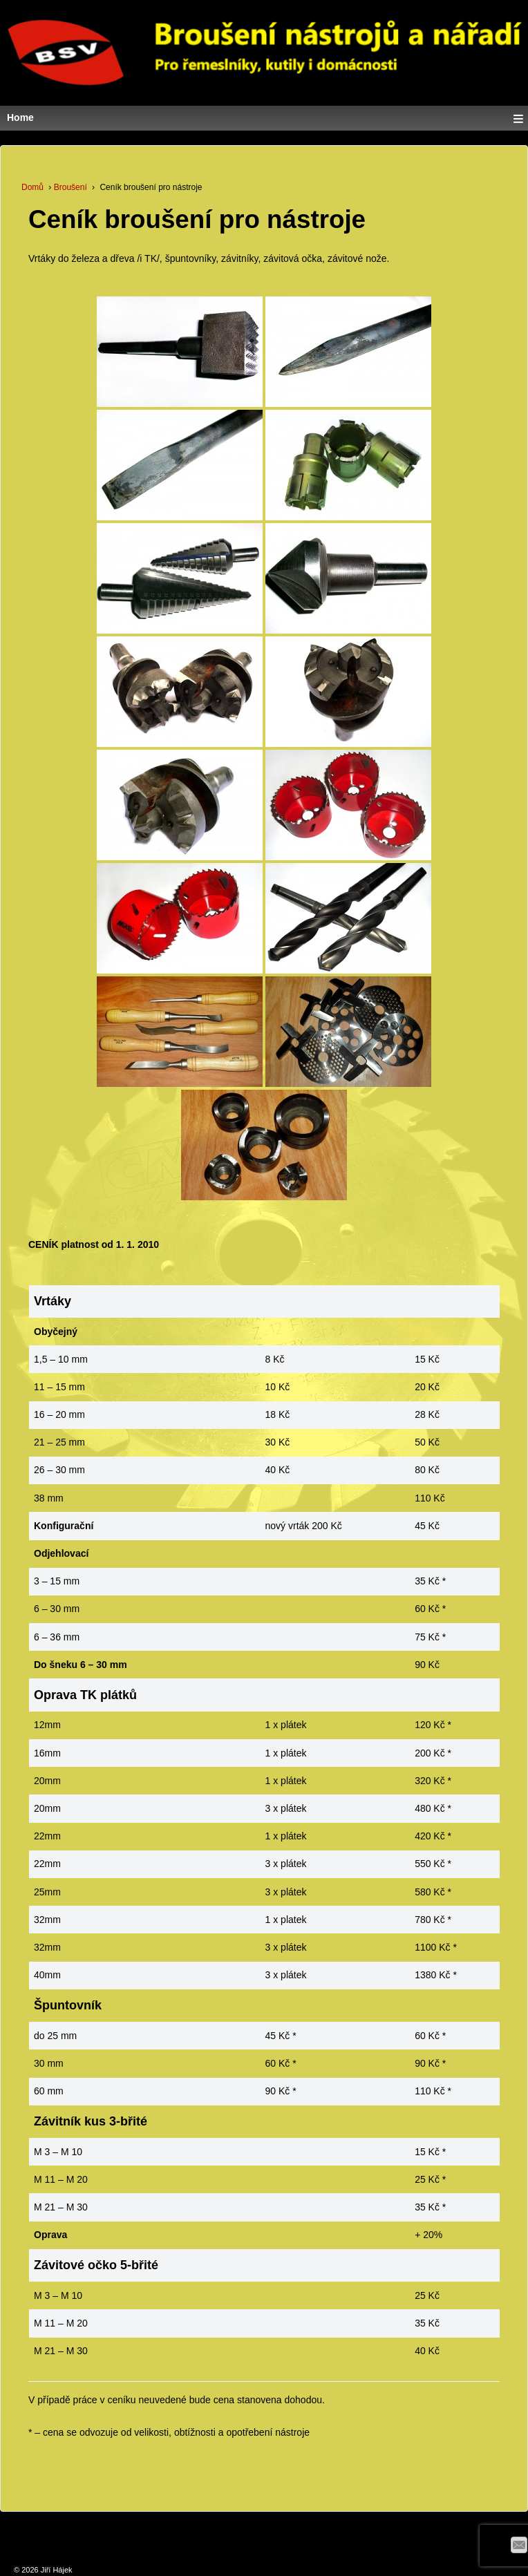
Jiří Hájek (56, 2570)
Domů (32, 187)
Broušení (70, 187)
